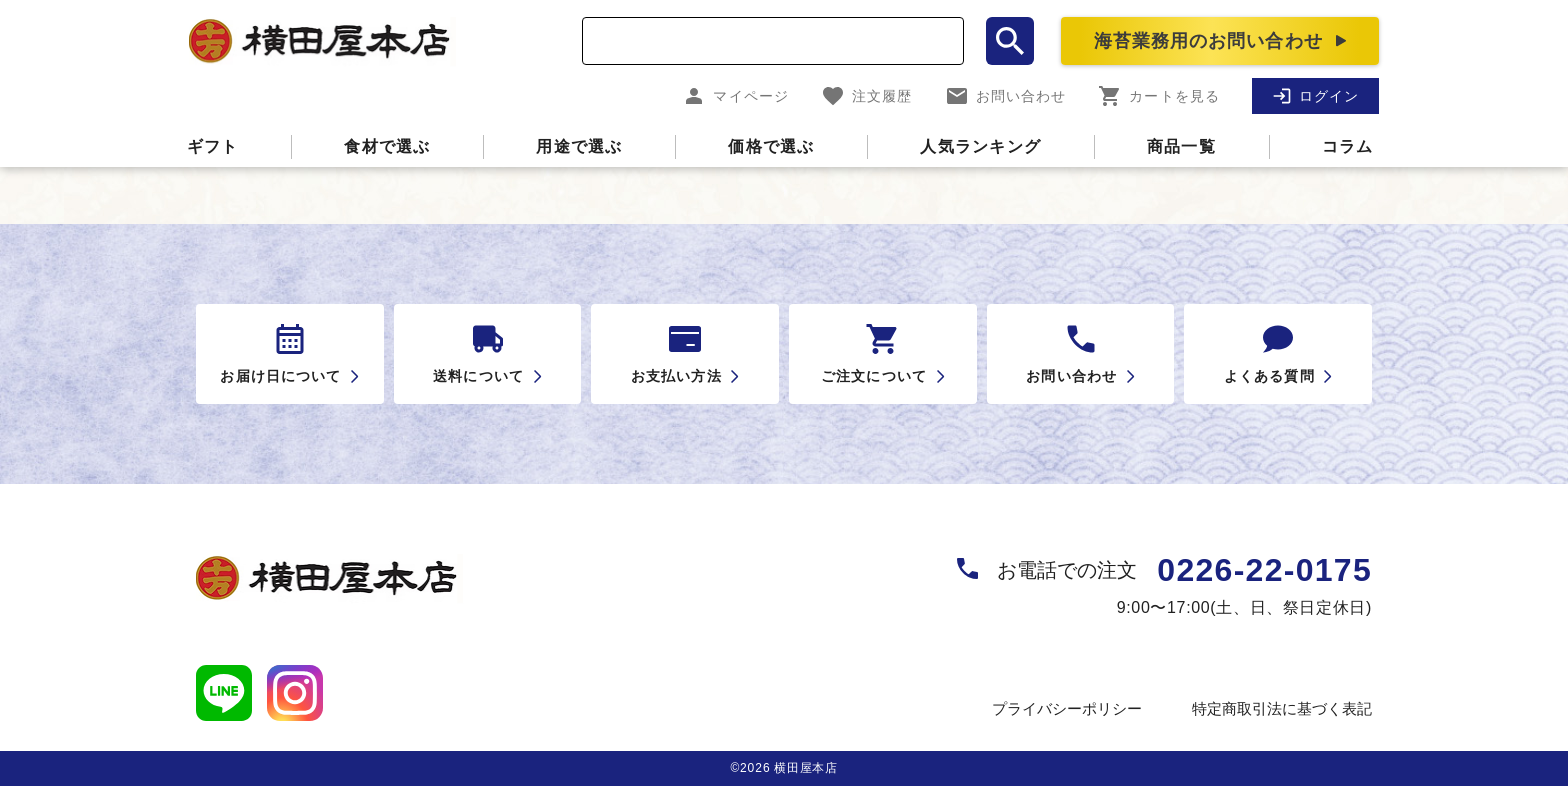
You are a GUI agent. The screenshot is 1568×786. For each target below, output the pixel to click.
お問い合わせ (1006, 96)
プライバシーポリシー (1067, 708)
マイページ (735, 96)
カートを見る (1159, 96)
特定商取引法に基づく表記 (1282, 708)
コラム (1348, 146)
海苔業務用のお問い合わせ (1208, 41)
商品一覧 (1181, 146)
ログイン (1315, 96)
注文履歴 (866, 96)
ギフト (213, 146)
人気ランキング (980, 146)
